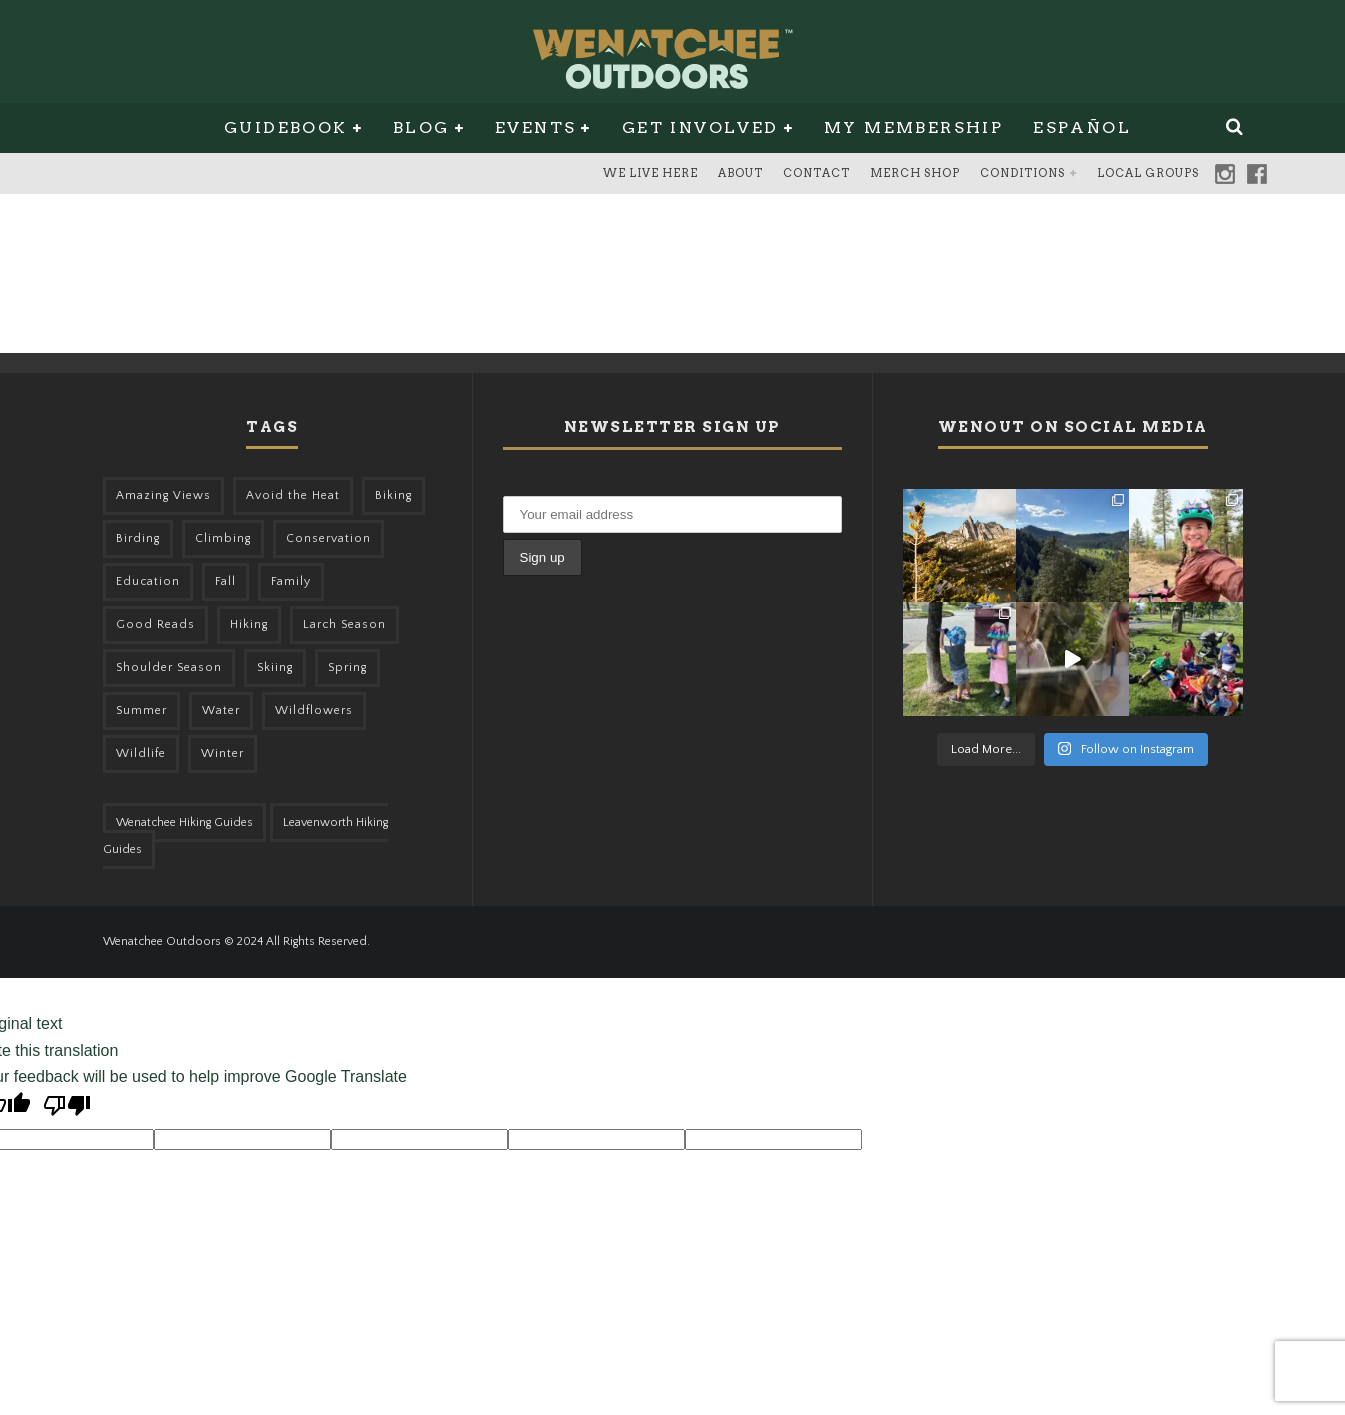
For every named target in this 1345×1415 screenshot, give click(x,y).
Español (1082, 127)
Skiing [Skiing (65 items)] (275, 667)
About (740, 173)
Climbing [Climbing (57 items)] (223, 538)
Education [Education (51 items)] (148, 581)
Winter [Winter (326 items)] (222, 753)
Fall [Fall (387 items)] (225, 581)
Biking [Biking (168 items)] (393, 495)
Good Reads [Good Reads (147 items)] (155, 624)
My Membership (913, 127)
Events (535, 127)
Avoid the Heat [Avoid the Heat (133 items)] (293, 495)
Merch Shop (915, 173)
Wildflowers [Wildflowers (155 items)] (314, 710)
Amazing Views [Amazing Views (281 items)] (163, 495)
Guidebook (286, 127)
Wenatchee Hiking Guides (184, 822)
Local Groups (1148, 173)
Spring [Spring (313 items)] (347, 667)
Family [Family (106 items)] (291, 581)
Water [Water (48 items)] (221, 710)
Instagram (1225, 174)
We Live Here (650, 173)
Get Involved (700, 127)
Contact (816, 173)
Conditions (1022, 173)
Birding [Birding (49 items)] (138, 538)
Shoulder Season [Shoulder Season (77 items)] (169, 667)
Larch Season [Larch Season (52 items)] (344, 624)
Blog (421, 127)
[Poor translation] (67, 1108)
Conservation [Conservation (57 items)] (328, 538)
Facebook (1257, 174)
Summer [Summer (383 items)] (141, 710)
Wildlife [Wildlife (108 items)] (141, 753)
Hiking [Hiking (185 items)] (249, 624)
